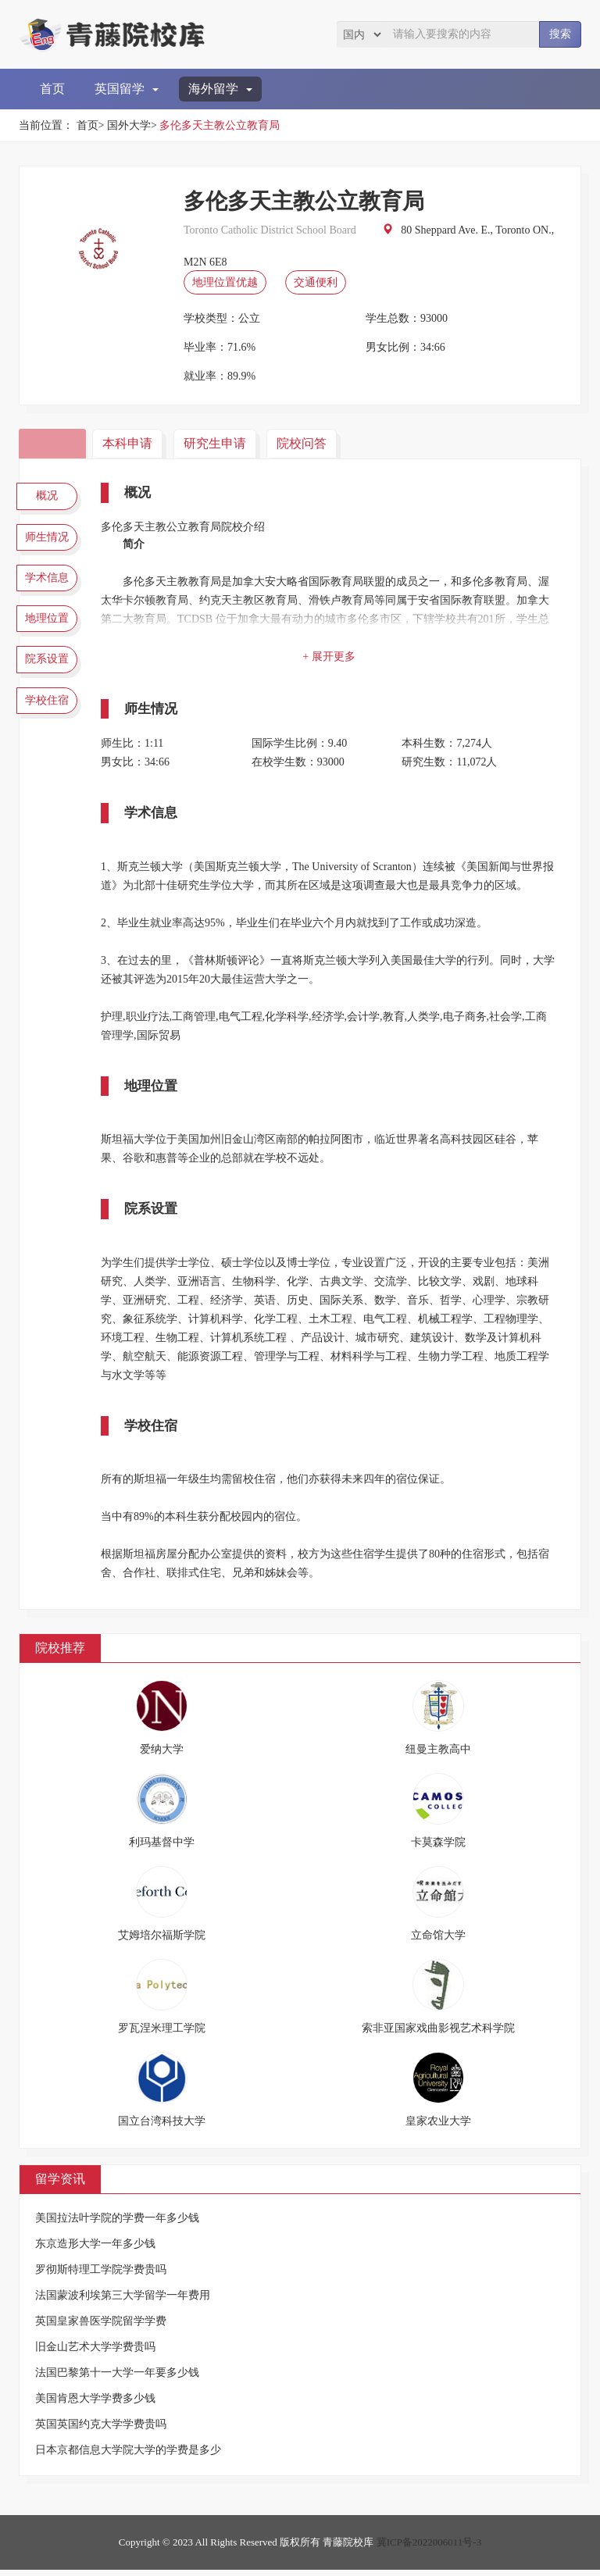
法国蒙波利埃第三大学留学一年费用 (122, 2301)
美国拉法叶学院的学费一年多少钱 (117, 2224)
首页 (52, 88)
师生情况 (50, 543)
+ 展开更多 (331, 656)
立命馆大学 (438, 1941)
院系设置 (50, 680)
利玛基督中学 (162, 1848)
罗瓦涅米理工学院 (161, 2034)
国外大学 (129, 125)
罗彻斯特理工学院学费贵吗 (100, 2276)
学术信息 (50, 589)
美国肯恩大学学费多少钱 (95, 2404)
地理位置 (50, 634)
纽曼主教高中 (438, 1755)
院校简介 (54, 443)
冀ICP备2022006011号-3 (429, 2548)
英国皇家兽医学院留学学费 (100, 2327)
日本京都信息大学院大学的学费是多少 (128, 2456)
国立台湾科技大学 (161, 2127)
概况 (50, 497)
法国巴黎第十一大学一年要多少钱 (117, 2379)
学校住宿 (50, 725)
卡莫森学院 (438, 1848)
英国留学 (127, 88)
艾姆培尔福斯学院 (161, 1941)
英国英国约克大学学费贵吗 (100, 2430)
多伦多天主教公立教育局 (219, 125)
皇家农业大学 (438, 2127)
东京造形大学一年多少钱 (95, 2250)
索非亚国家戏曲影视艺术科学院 (438, 2034)
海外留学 (220, 88)
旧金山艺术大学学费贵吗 (95, 2353)
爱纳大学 (162, 1755)
